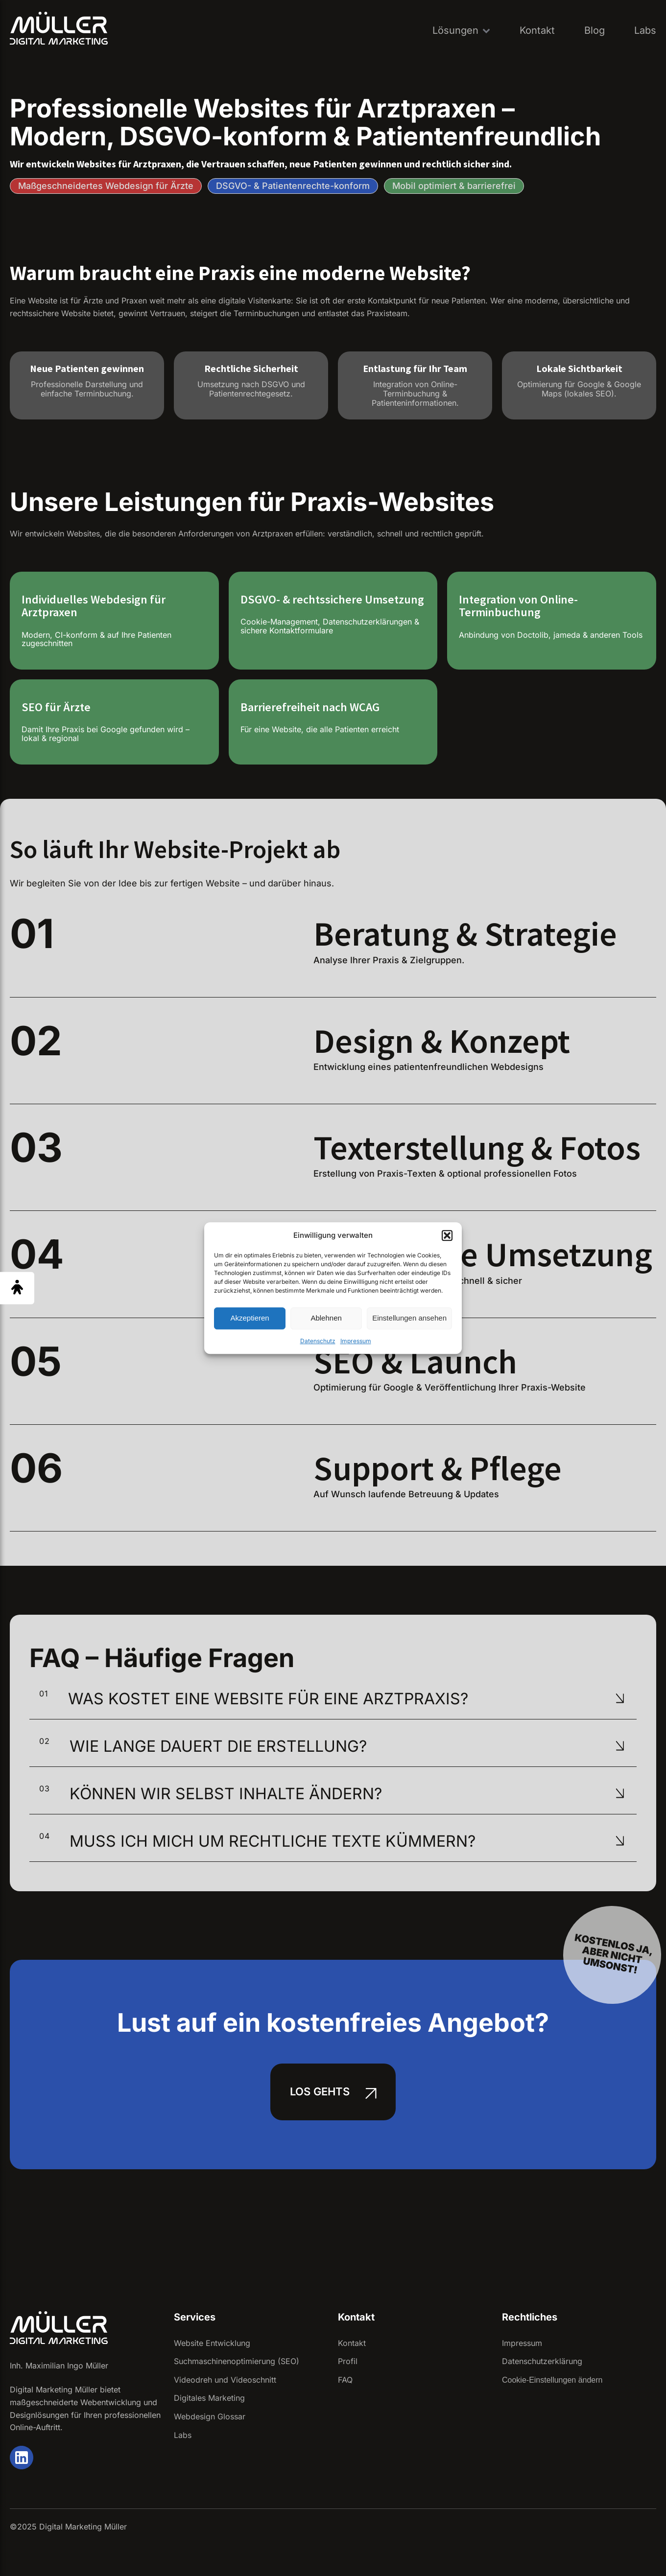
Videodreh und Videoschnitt (225, 2380)
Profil (347, 2361)
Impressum (355, 1341)
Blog (594, 30)
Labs (645, 30)
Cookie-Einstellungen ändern (552, 2380)
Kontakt (537, 30)
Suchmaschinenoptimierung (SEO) (236, 2361)
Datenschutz (317, 1341)
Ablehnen (325, 1318)
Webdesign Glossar (209, 2416)
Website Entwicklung (212, 2343)
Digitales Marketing (209, 2398)
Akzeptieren (249, 1318)
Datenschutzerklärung (542, 2361)
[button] (447, 1235)
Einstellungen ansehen (409, 1318)
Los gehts (320, 2091)
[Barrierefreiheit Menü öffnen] (17, 1288)
